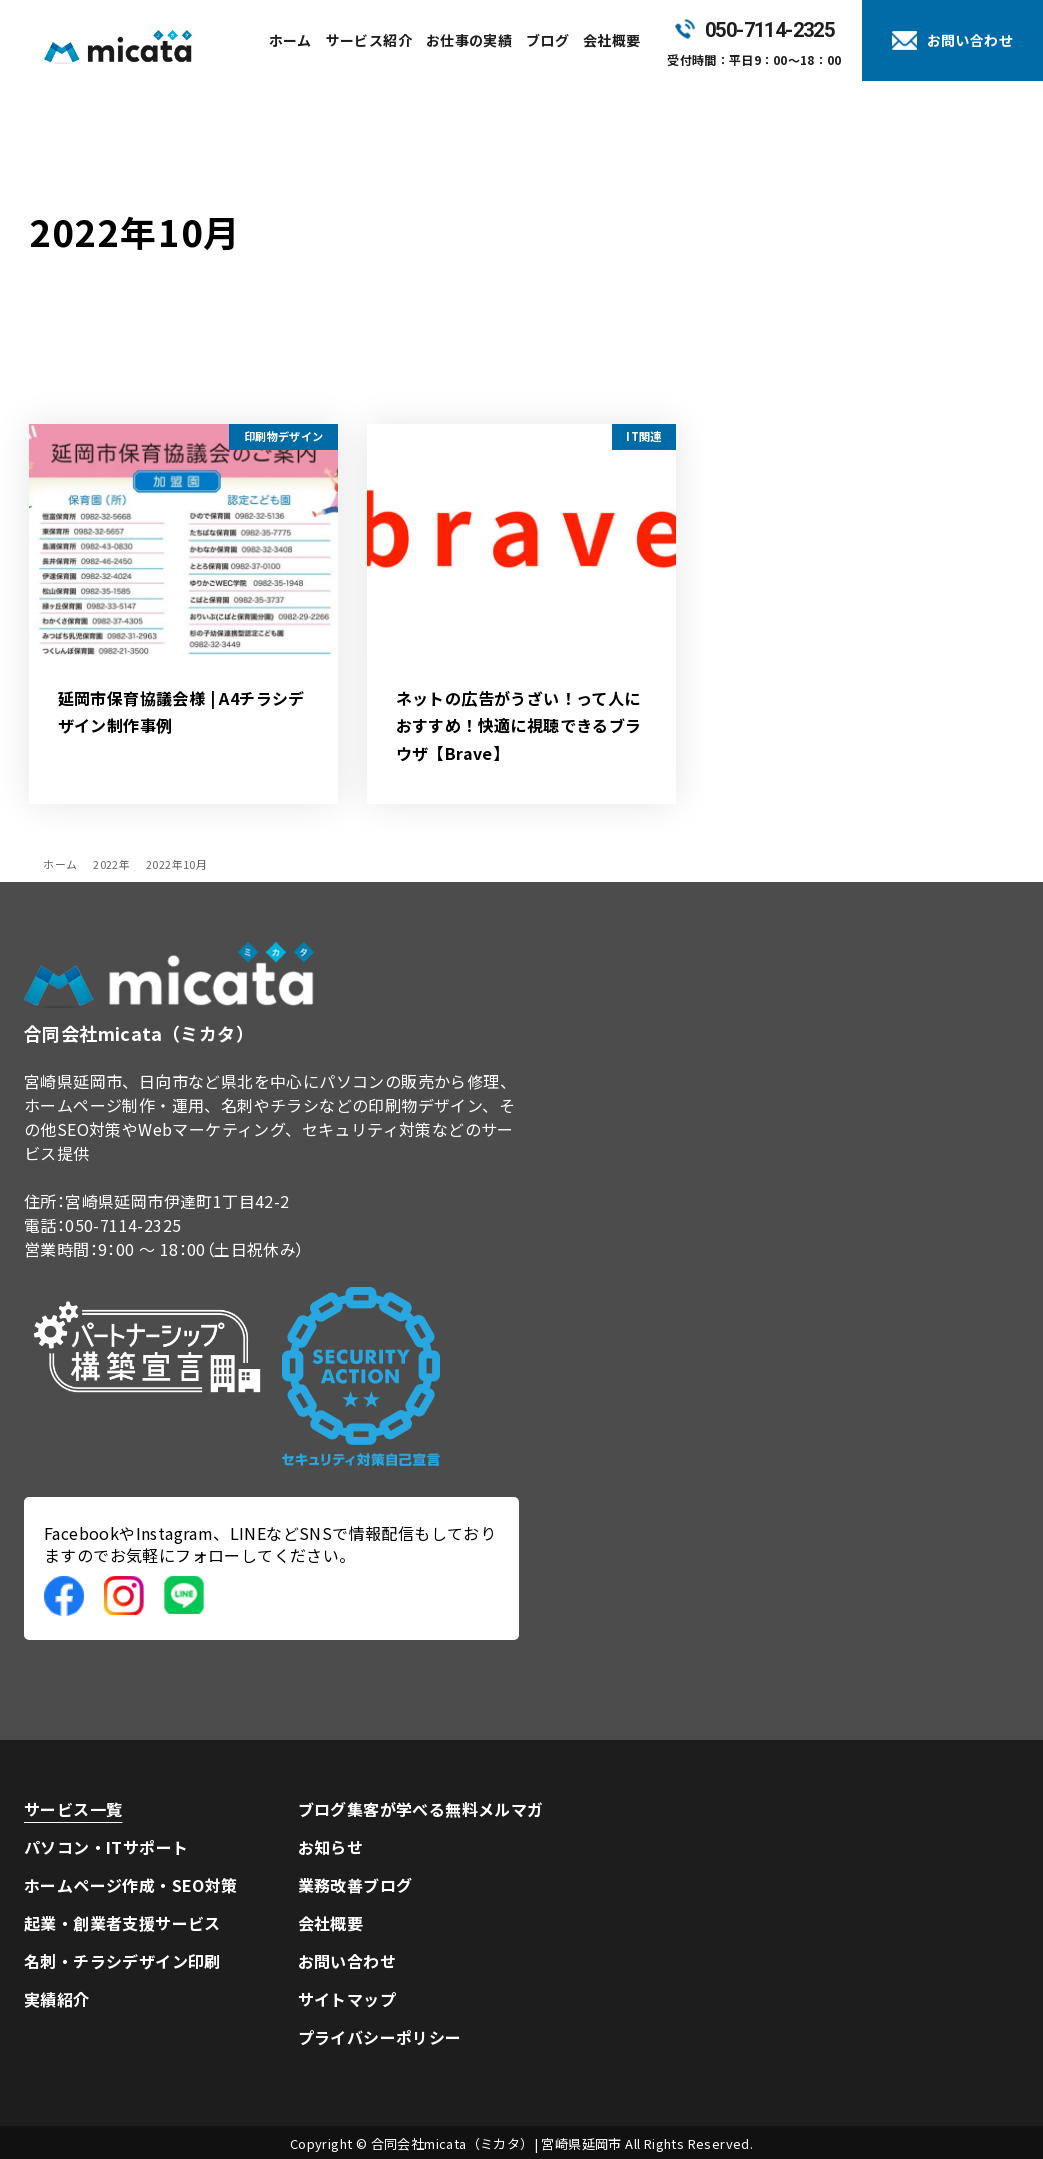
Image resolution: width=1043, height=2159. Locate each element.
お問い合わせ (347, 1961)
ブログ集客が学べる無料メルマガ (421, 1809)
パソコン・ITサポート (106, 1847)
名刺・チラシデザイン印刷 (122, 1961)
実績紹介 (57, 1999)
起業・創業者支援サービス (122, 1923)
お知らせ (331, 1847)
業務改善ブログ (355, 1885)
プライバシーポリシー (380, 2037)
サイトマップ (347, 1999)
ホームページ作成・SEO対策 (131, 1885)
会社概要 (331, 1923)
